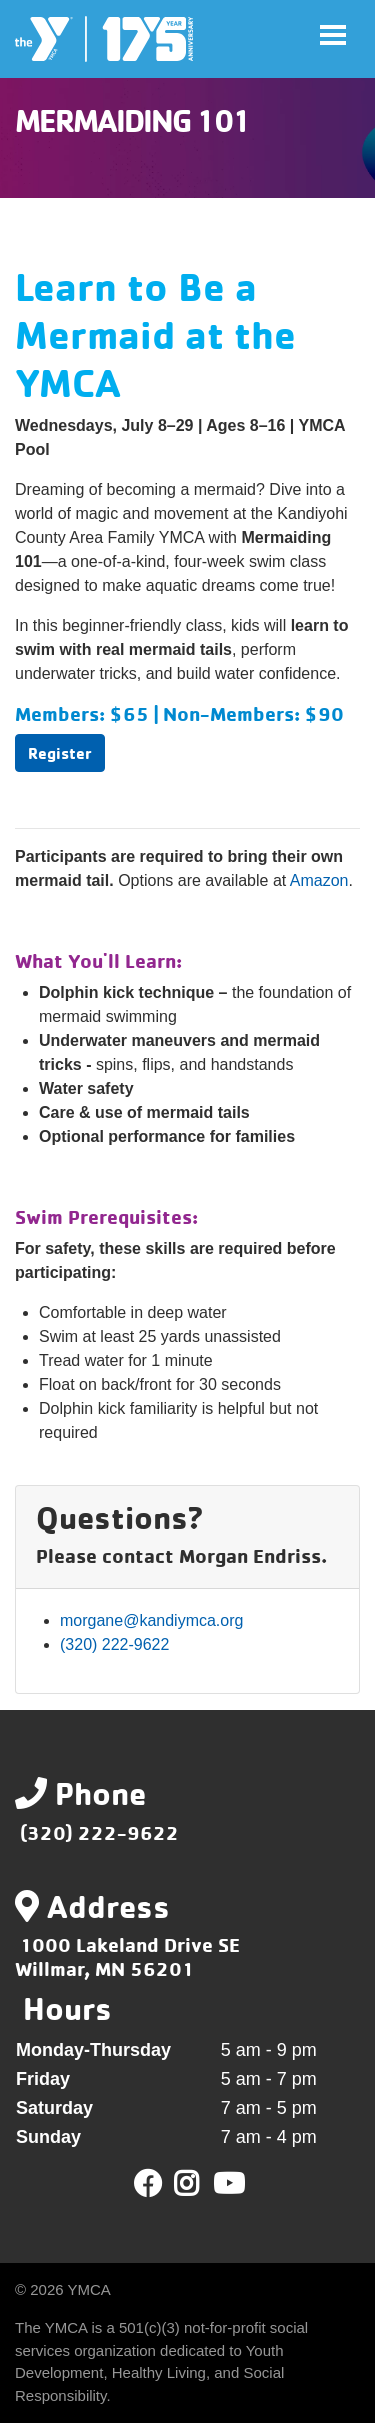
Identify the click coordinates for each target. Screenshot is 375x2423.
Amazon (319, 880)
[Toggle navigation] (333, 35)
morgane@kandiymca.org (151, 1620)
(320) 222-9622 (114, 1644)
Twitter (200, 2184)
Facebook (148, 2184)
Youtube (227, 2184)
